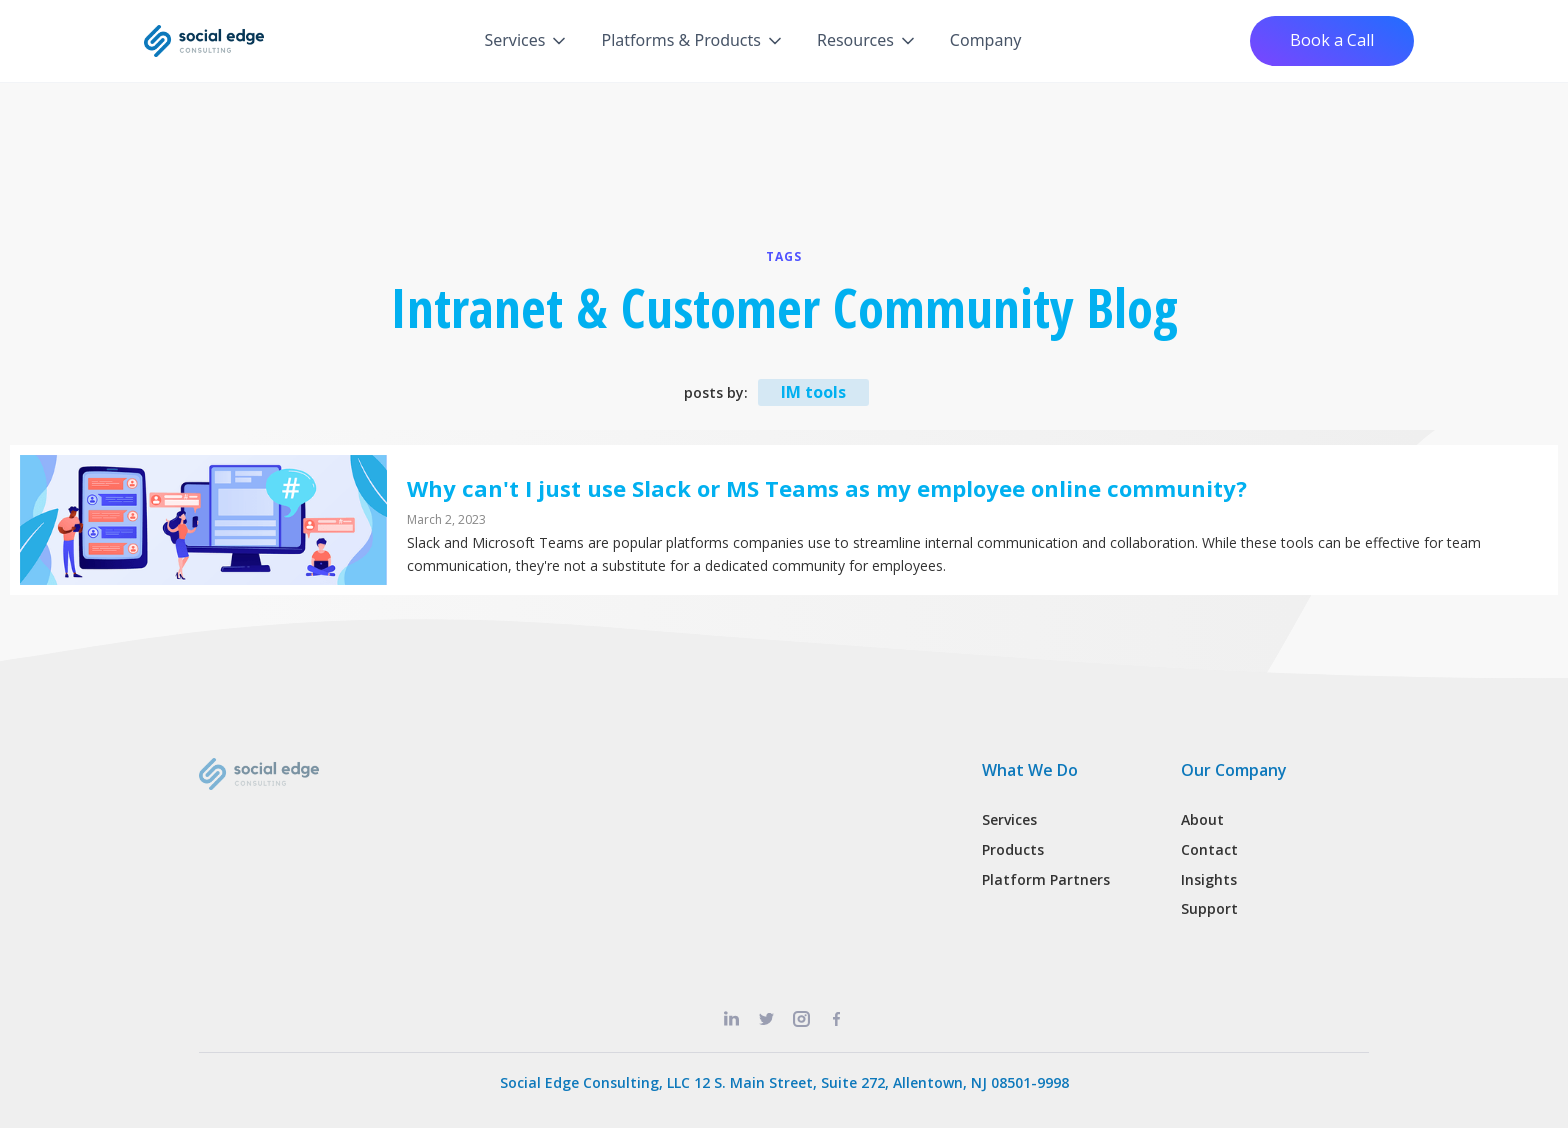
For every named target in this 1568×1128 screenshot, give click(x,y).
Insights (1209, 879)
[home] (204, 41)
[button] (526, 41)
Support (1209, 908)
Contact (1209, 849)
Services (1009, 819)
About (1202, 819)
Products (1013, 849)
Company (986, 40)
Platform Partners (1046, 879)
